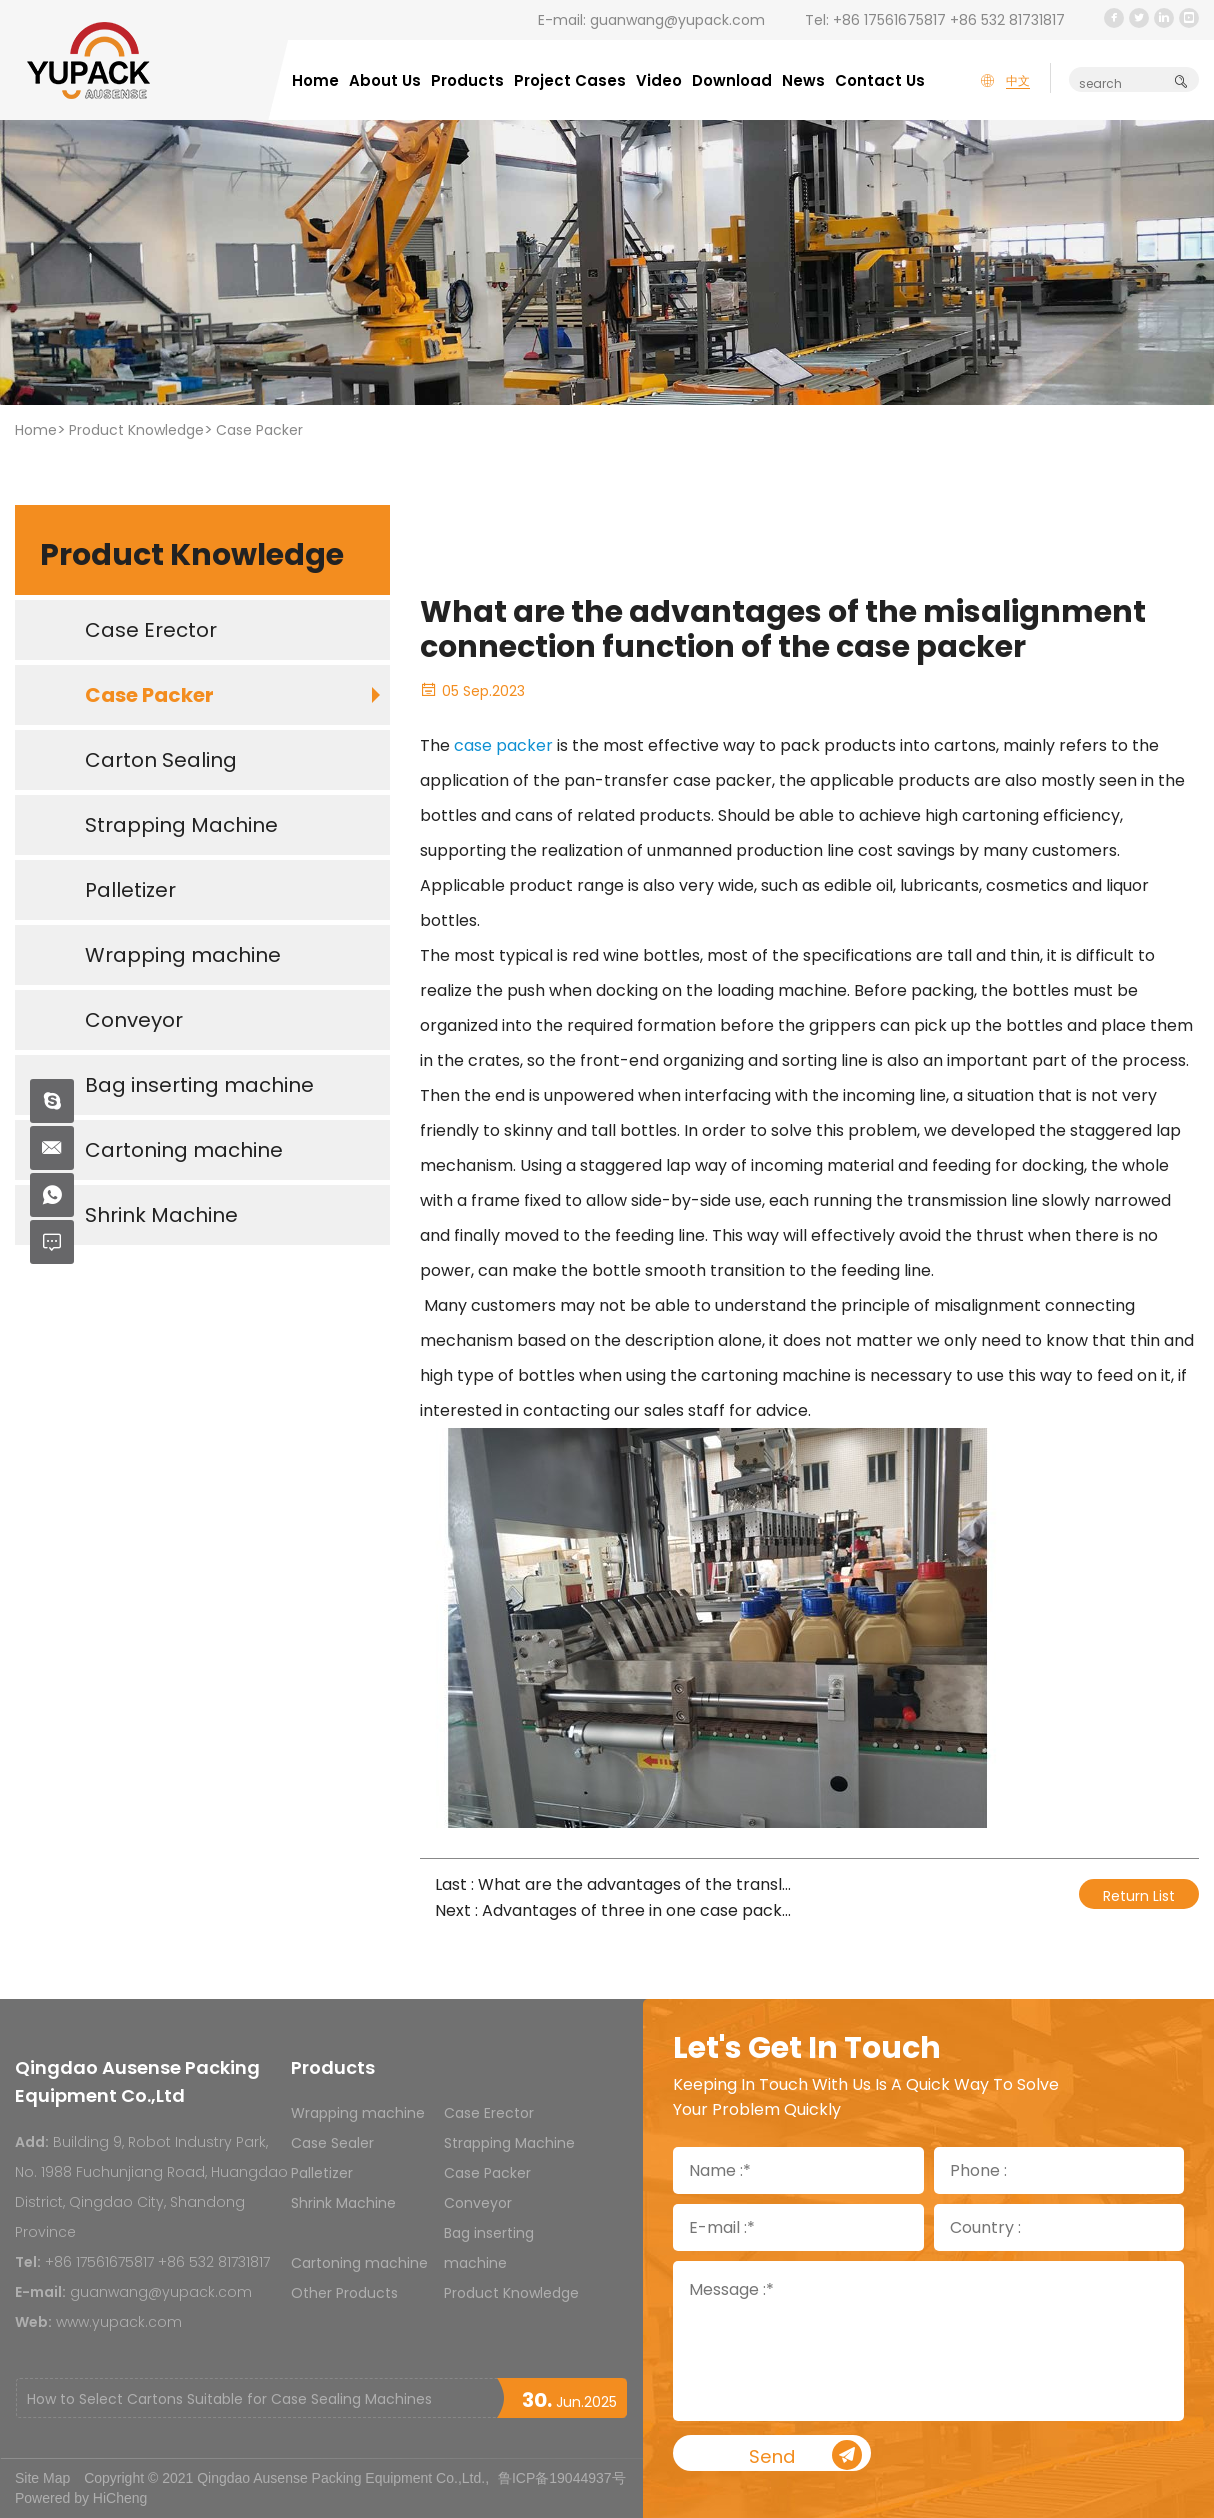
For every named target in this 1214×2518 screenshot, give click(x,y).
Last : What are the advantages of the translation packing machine (615, 1884)
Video (659, 80)
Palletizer (322, 2173)
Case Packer (259, 430)
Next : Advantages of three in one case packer (615, 1910)
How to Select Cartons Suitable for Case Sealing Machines (229, 2399)
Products (467, 80)
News (803, 80)
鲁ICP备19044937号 (562, 2478)
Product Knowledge (136, 430)
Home (315, 80)
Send (835, 2456)
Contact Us (880, 80)
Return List (1139, 1896)
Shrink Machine (343, 2203)
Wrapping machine (358, 2113)
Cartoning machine (359, 2263)
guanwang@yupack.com (677, 20)
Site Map (42, 2478)
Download (732, 80)
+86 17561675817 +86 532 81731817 (949, 20)
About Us (385, 80)
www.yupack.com (119, 2322)
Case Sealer (332, 2143)
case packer (503, 745)
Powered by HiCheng (81, 2498)
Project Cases (570, 80)
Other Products (344, 2293)
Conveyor (478, 2203)
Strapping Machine (509, 2143)
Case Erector (489, 2113)
